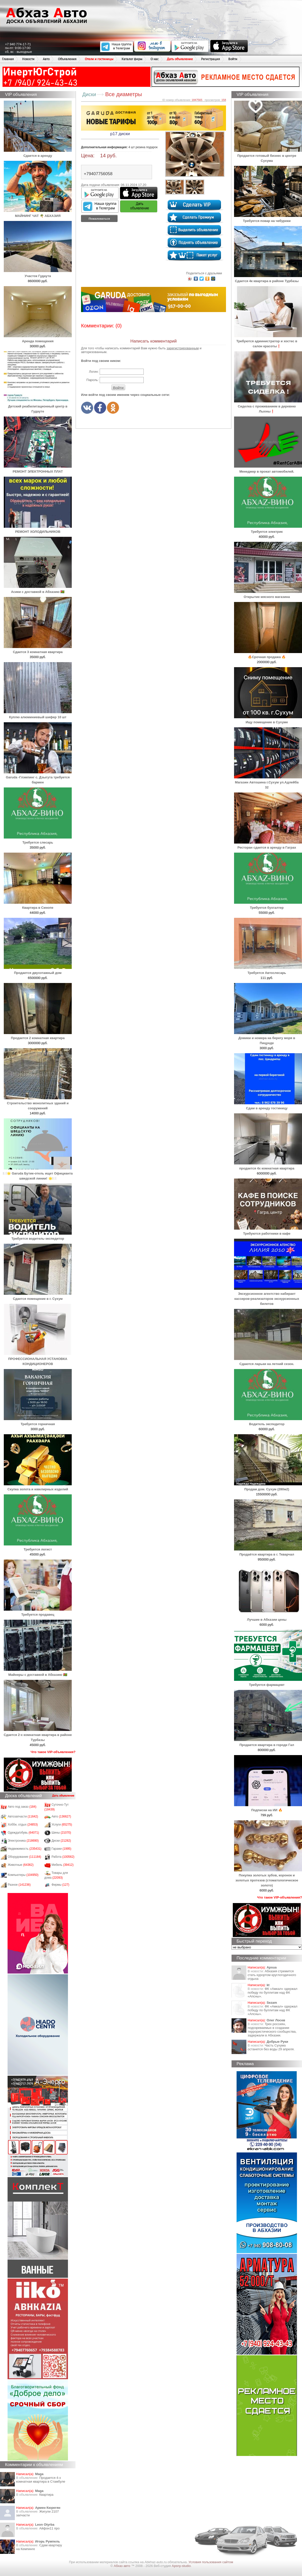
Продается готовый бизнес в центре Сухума (268, 156)
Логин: (94, 371)
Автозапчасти (23, 1816)
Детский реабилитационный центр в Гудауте (38, 406)
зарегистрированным (183, 348)
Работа (63, 1857)
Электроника (23, 1840)
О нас (154, 59)
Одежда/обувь (23, 1832)
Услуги (62, 1824)
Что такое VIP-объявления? (53, 1752)
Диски (61, 1840)
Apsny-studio (181, 2566)
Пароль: (92, 380)
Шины (61, 1832)
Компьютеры (23, 1875)
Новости (28, 59)
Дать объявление (180, 59)
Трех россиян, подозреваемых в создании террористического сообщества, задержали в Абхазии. (272, 2029)
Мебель (63, 1865)
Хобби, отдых (23, 1824)
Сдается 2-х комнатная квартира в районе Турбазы (38, 1735)
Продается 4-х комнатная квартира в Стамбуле (40, 2479)
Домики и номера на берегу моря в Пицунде (268, 1038)
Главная (8, 59)
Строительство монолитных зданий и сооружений (38, 1103)
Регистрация (210, 59)
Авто (46, 59)
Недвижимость (25, 1848)
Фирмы (60, 1884)
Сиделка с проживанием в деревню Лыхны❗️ (268, 406)
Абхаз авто (122, 2566)
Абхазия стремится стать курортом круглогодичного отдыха (272, 1975)
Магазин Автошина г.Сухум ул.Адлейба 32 (268, 782)
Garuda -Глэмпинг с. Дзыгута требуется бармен (38, 777)
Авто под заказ (22, 1806)
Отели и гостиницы (99, 59)
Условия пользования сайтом (210, 2562)
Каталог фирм (132, 59)
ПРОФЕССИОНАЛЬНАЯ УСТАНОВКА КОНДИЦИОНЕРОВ (38, 1359)
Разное (19, 1884)
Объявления (67, 59)
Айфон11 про (49, 2528)
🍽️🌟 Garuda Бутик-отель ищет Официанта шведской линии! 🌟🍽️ (38, 1173)
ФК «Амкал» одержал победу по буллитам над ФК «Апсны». (272, 1992)
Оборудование (24, 1857)
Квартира (46, 2494)
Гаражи (61, 1848)
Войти (232, 59)
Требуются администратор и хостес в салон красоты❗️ (268, 341)
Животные (21, 1865)
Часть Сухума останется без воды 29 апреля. (271, 2047)
